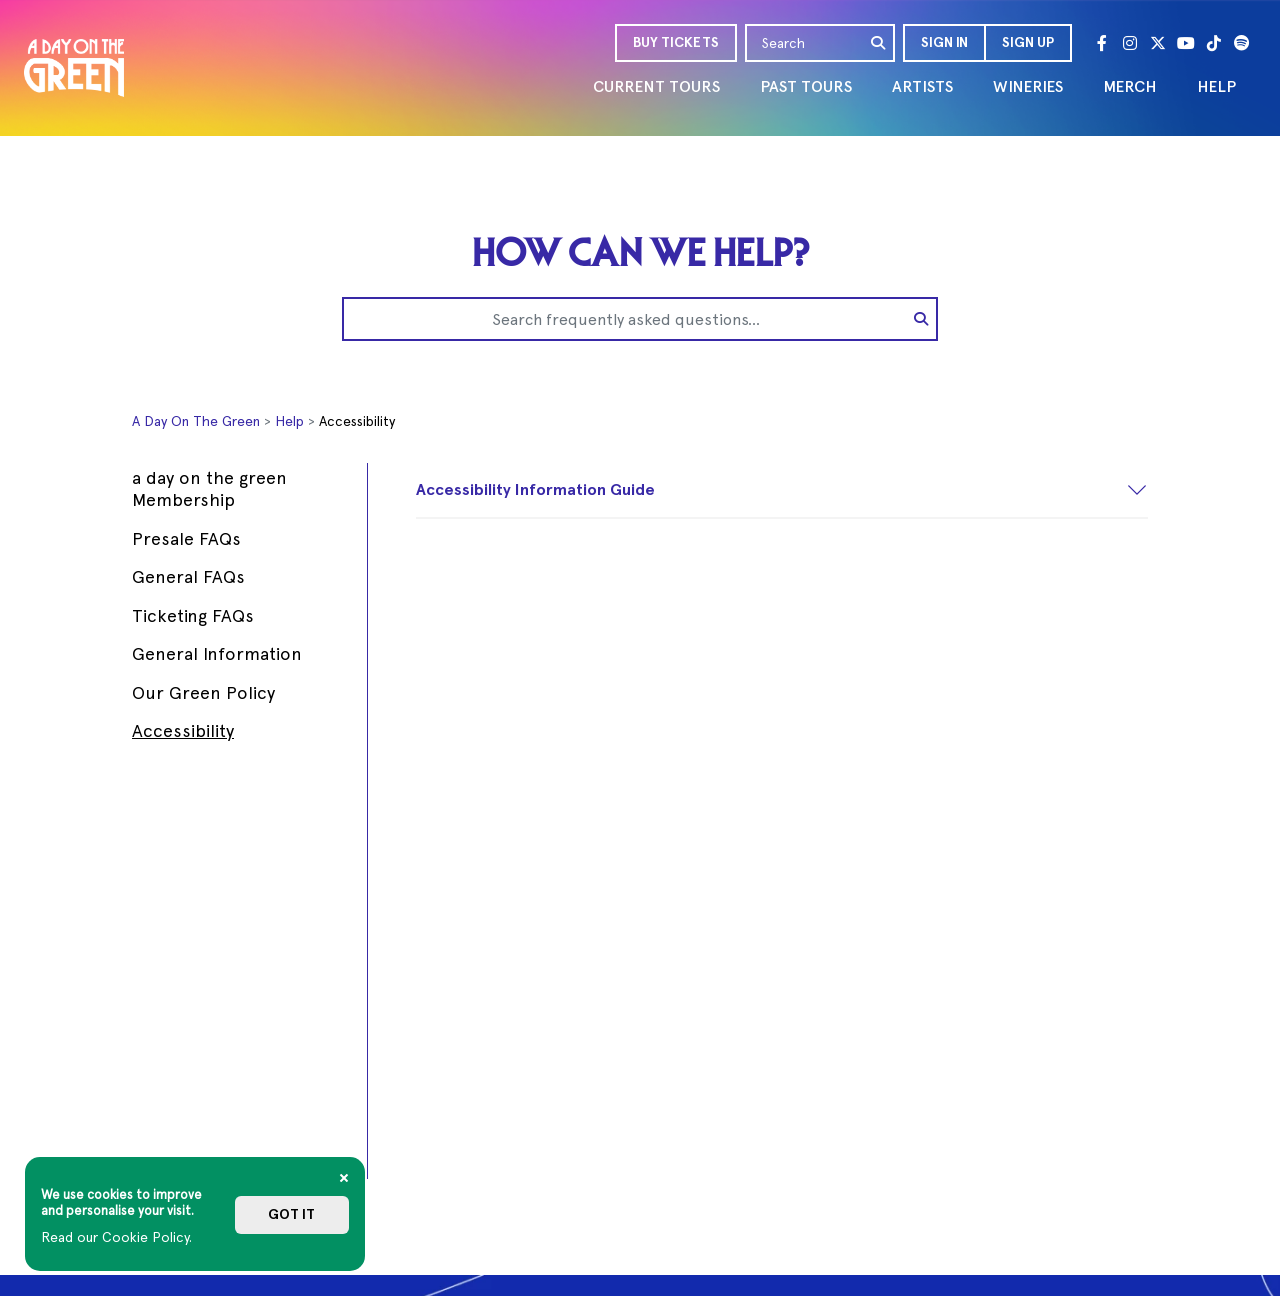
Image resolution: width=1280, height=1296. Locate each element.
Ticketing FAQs (193, 615)
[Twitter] (1158, 43)
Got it (291, 1214)
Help (289, 421)
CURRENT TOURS (656, 86)
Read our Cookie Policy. (116, 1237)
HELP (1216, 86)
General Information (217, 653)
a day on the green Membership (209, 489)
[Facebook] (1102, 43)
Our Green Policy (203, 692)
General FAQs (188, 576)
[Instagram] (1130, 43)
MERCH (1130, 86)
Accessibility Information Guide (535, 489)
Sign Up (1028, 42)
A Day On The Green (196, 421)
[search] (879, 43)
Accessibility (183, 730)
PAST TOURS (806, 86)
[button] (943, 43)
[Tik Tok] (1214, 43)
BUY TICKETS (676, 42)
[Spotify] (1242, 43)
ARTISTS (922, 86)
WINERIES (1028, 86)
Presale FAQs (186, 538)
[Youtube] (1186, 43)
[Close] (344, 1178)
